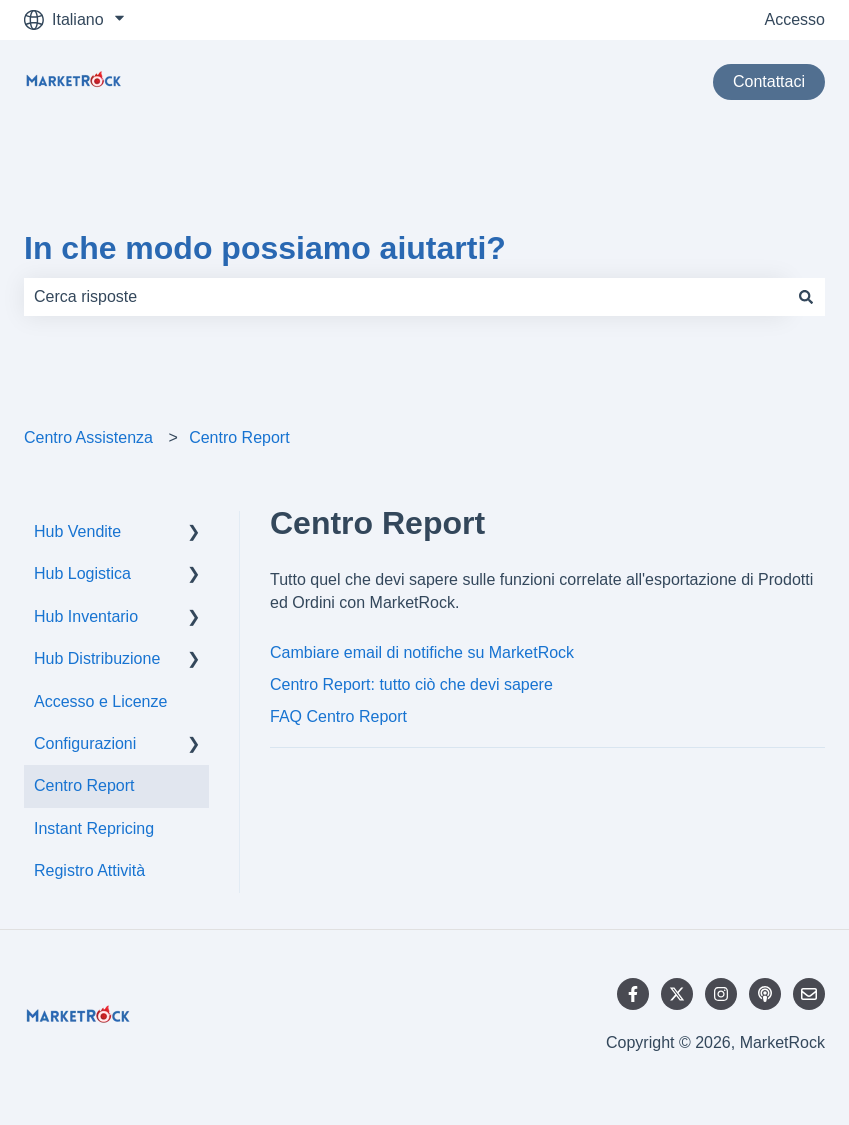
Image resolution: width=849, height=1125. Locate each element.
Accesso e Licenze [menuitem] (100, 701)
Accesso (795, 19)
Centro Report (239, 437)
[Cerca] (806, 297)
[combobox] (405, 297)
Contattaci (769, 81)
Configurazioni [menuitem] (85, 743)
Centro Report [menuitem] (84, 785)
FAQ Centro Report (338, 716)
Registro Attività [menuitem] (89, 870)
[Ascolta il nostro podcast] (765, 994)
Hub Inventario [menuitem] (86, 616)
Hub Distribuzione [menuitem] (97, 658)
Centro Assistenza (88, 437)
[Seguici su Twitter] (677, 994)
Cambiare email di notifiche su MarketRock (422, 652)
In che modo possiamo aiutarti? (265, 248)
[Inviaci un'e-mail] (809, 994)
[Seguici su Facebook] (633, 994)
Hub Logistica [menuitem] (82, 573)
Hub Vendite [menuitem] (77, 531)
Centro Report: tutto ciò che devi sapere (411, 684)
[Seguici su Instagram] (721, 994)
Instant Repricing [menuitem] (94, 828)
